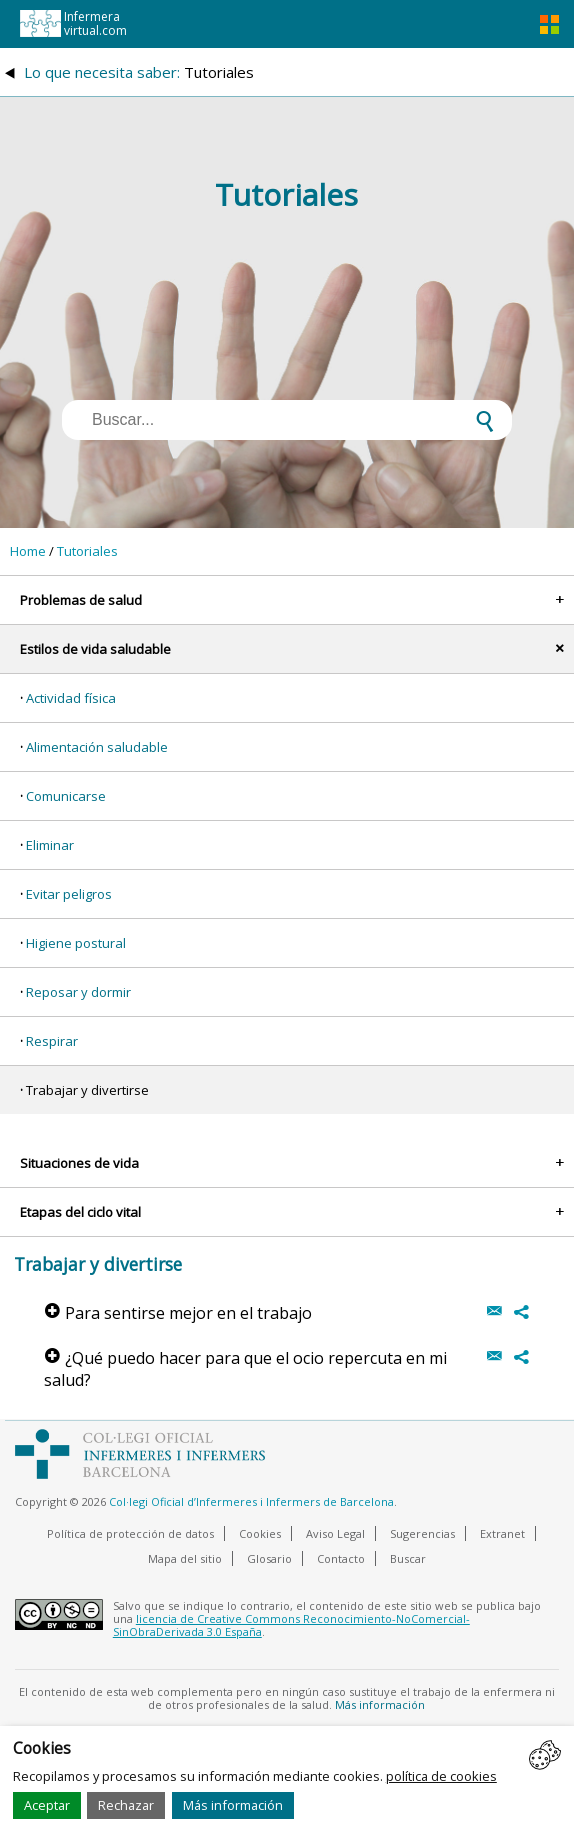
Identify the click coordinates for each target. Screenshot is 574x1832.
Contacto (341, 1558)
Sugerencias (422, 1533)
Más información (233, 1805)
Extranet (502, 1533)
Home (28, 551)
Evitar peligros (69, 894)
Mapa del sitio (185, 1558)
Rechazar (126, 1805)
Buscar (408, 1558)
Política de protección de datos (130, 1533)
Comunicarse (66, 796)
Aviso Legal (335, 1533)
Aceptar (47, 1805)
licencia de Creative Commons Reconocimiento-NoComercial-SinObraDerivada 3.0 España (291, 1625)
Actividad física (71, 698)
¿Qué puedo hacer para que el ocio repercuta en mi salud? (245, 1369)
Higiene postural (76, 943)
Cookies (260, 1533)
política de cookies (441, 1776)
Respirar (52, 1041)
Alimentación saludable (97, 747)
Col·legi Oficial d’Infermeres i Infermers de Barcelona (251, 1501)
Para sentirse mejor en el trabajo (178, 1313)
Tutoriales (87, 551)
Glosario (269, 1558)
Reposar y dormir (78, 992)
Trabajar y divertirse (87, 1090)
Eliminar (50, 845)
